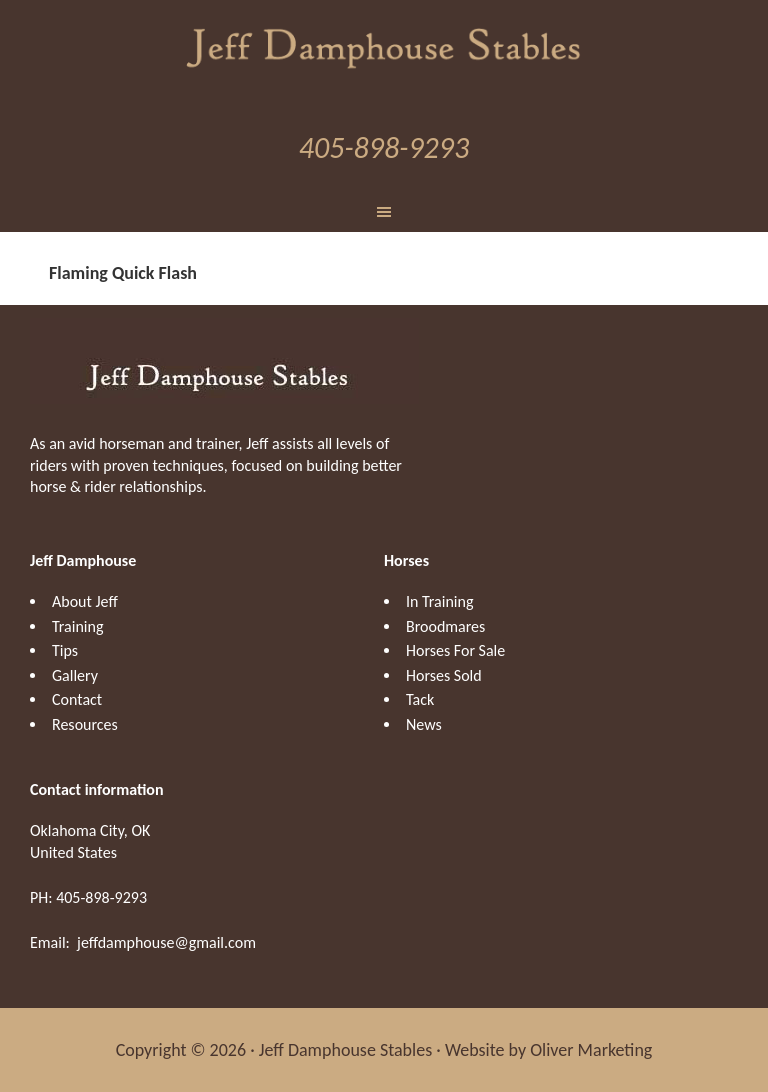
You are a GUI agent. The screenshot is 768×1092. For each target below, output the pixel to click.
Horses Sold (444, 675)
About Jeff (85, 601)
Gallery (75, 675)
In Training (439, 601)
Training (77, 626)
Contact (77, 699)
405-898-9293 (384, 147)
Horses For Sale (455, 650)
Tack (420, 699)
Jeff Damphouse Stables (384, 45)
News (424, 724)
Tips (65, 650)
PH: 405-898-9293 (88, 897)
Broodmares (445, 626)
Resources (85, 724)
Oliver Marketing (591, 1050)
